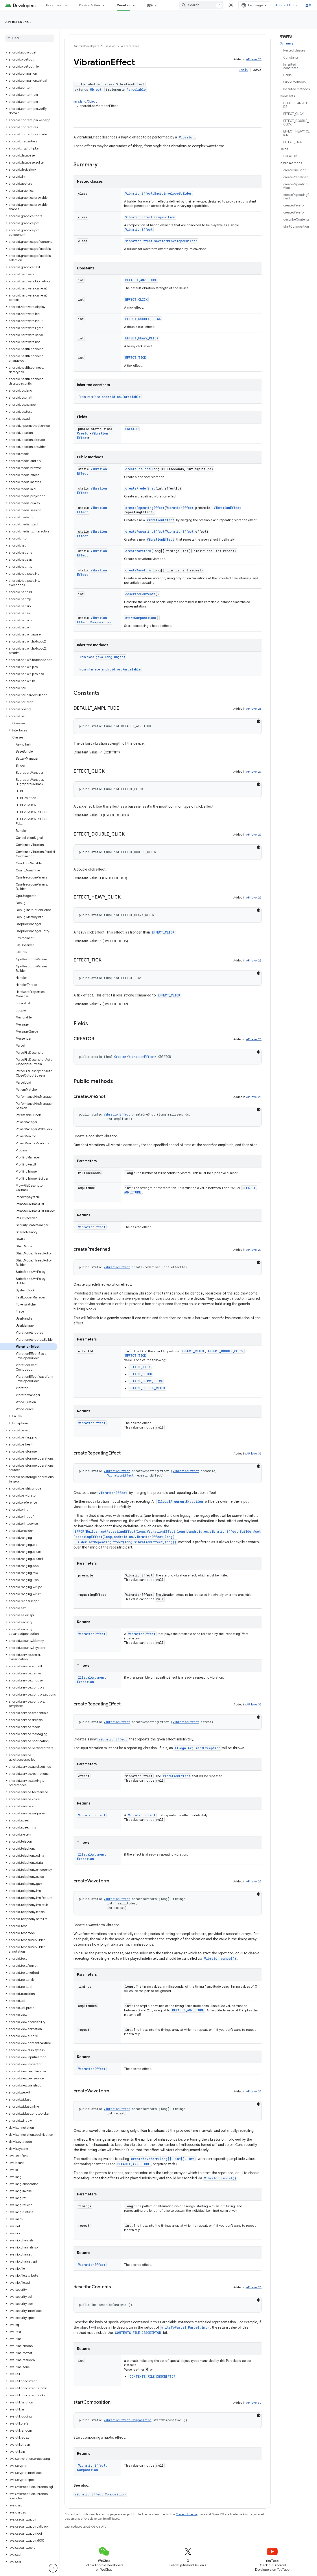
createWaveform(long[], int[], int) (163, 2159)
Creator (83, 433)
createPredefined (140, 488)
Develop (110, 46)
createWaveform (138, 551)
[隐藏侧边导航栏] (53, 2568)
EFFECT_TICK (135, 357)
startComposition (140, 618)
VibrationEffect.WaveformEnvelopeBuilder (161, 241)
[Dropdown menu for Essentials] (68, 5)
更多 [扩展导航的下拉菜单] (150, 5)
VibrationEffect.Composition (150, 217)
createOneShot (137, 469)
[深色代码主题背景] (258, 721)
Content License (186, 2514)
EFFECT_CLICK (136, 299)
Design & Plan (89, 5)
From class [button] (102, 657)
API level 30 (254, 2403)
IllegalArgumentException (180, 1501)
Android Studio (287, 5)
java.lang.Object (85, 101)
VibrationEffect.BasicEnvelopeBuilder (158, 193)
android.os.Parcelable (121, 397)
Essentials (54, 5)
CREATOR (131, 429)
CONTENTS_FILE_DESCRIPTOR (138, 2333)
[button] (28, 52)
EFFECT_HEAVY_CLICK (141, 338)
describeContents (140, 594)
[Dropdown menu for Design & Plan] (106, 5)
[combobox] (201, 5)
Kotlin (243, 70)
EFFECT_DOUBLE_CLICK (143, 319)
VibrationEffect (139, 229)
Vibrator (186, 137)
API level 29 (254, 771)
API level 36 (254, 1453)
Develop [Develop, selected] (123, 5)
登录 (309, 5)
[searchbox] (29, 38)
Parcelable (136, 89)
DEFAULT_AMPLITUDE (141, 280)
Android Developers (86, 46)
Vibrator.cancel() (220, 1958)
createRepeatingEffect (144, 508)
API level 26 (254, 59)
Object (95, 89)
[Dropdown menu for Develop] (136, 5)
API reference (18, 22)
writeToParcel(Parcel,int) (185, 2327)
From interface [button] (110, 397)
